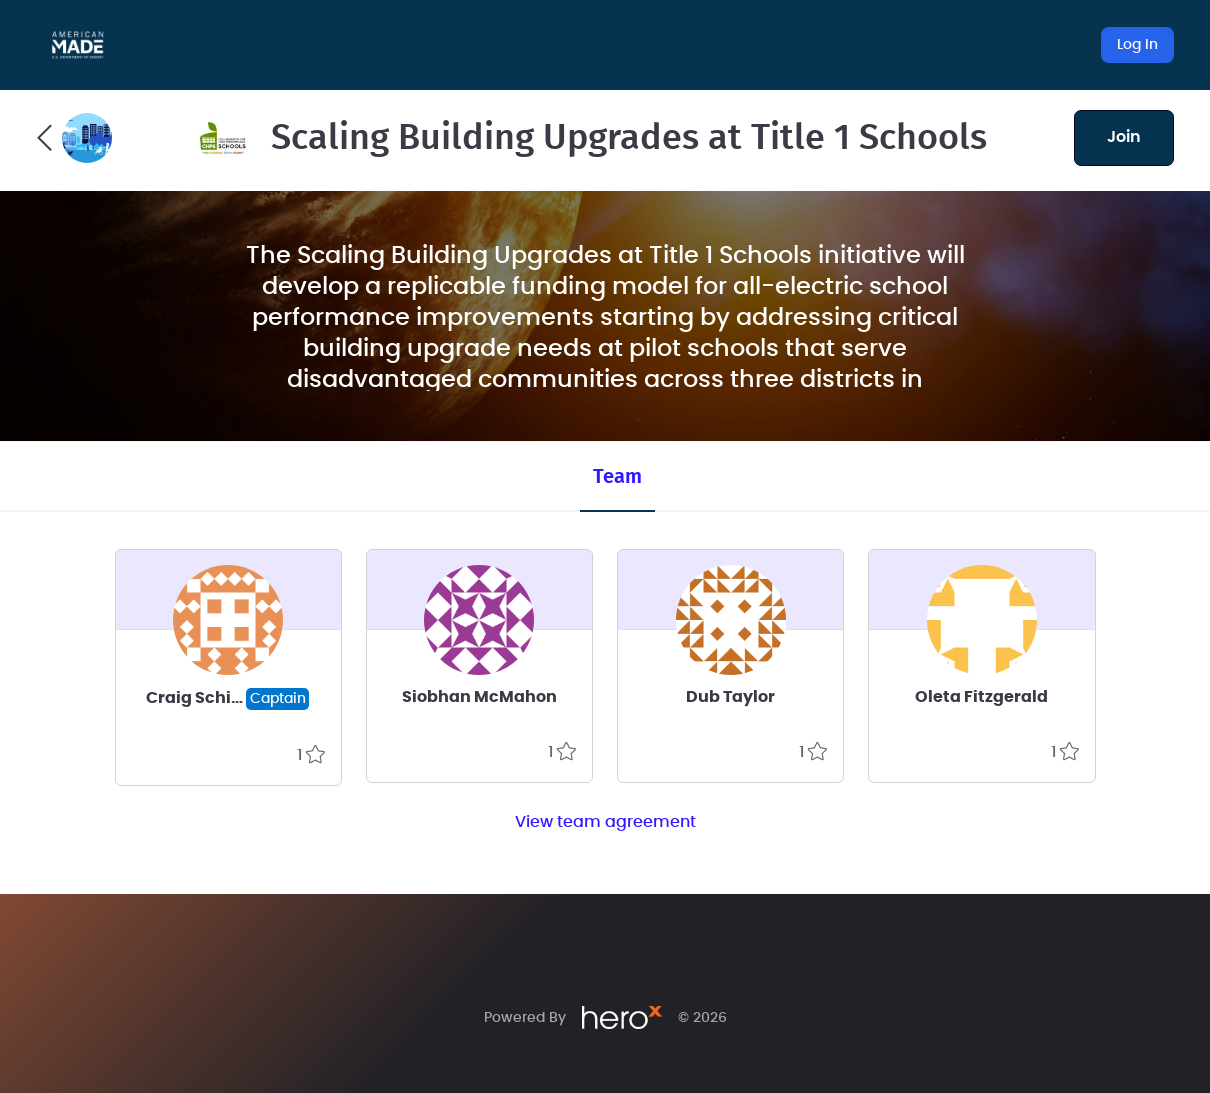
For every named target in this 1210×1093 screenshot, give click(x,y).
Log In (1137, 45)
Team (617, 477)
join (1124, 137)
